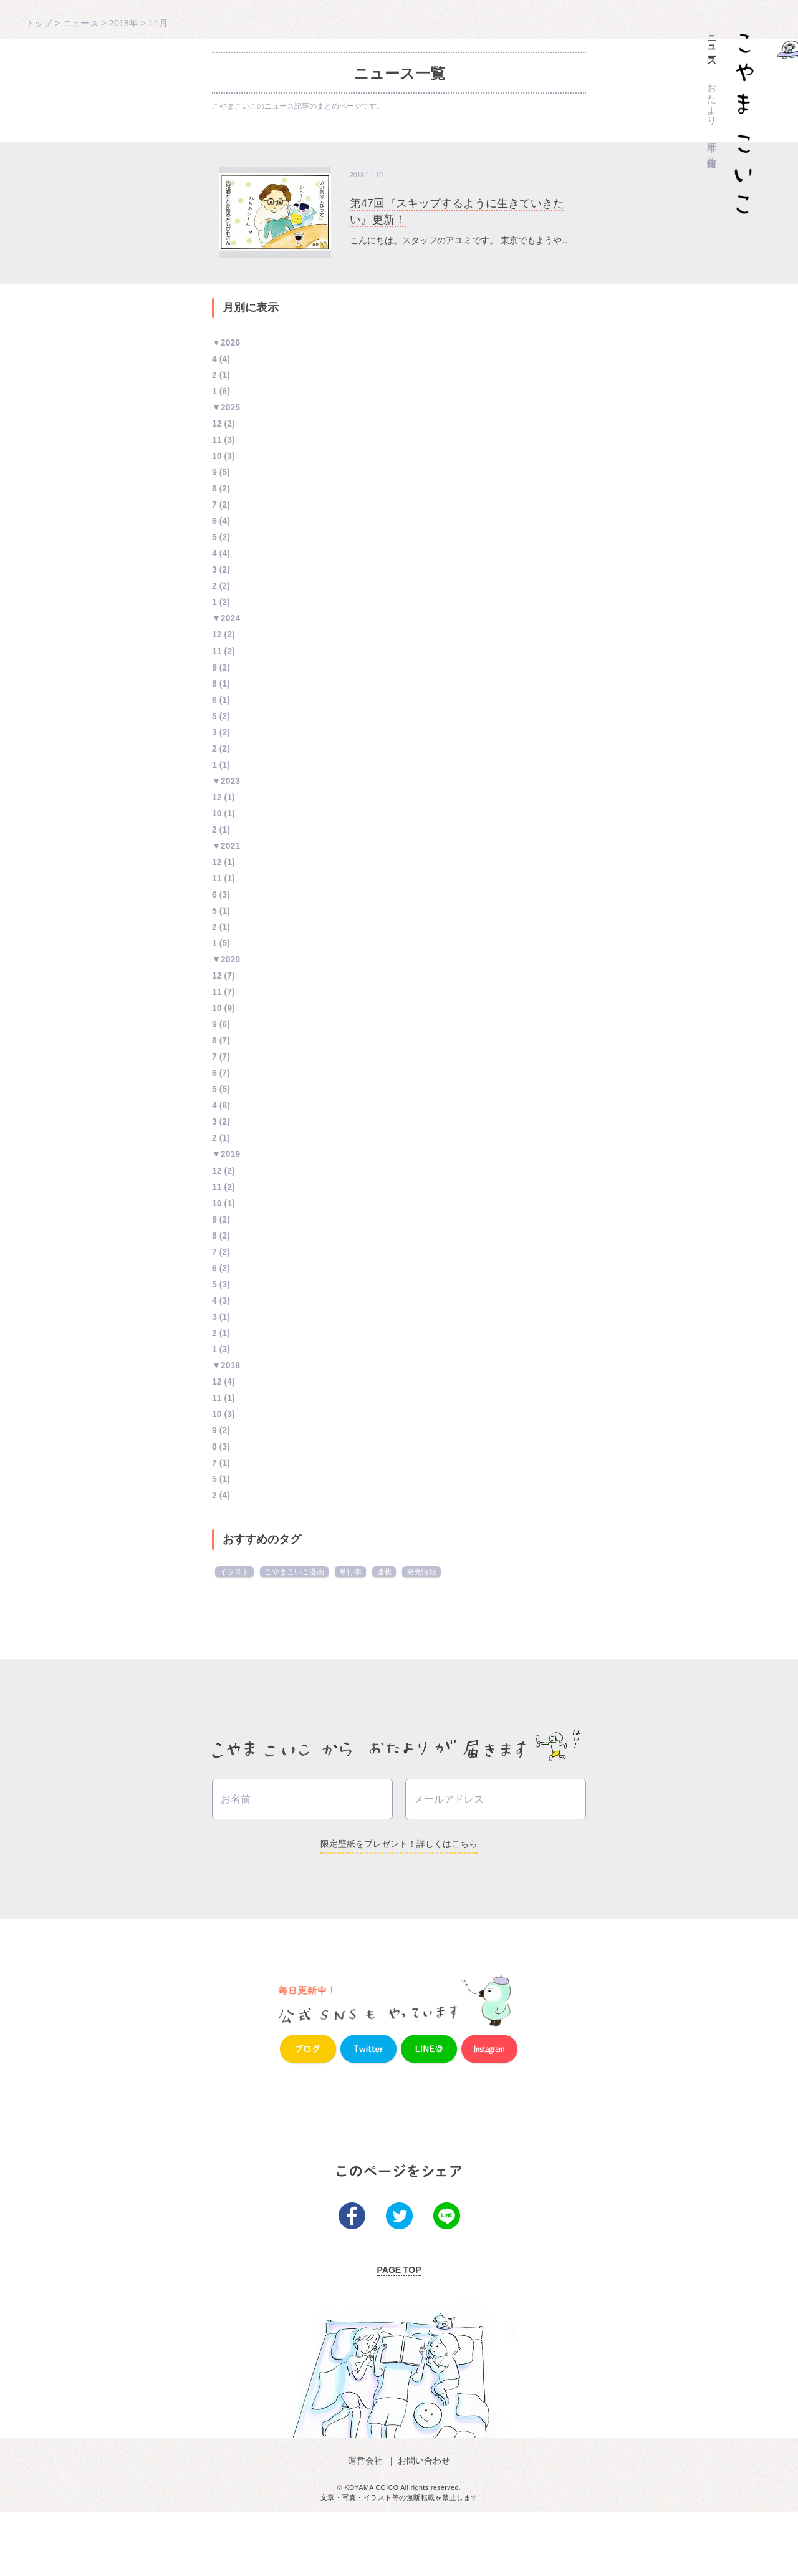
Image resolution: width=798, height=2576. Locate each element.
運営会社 (368, 2524)
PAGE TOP (399, 2334)
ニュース (712, 45)
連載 (384, 1571)
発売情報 (421, 1571)
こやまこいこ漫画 (294, 1571)
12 (217, 424)
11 (217, 440)
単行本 (712, 135)
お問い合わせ (422, 2524)
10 (217, 456)
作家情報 (712, 151)
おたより (712, 99)
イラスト (234, 1571)
